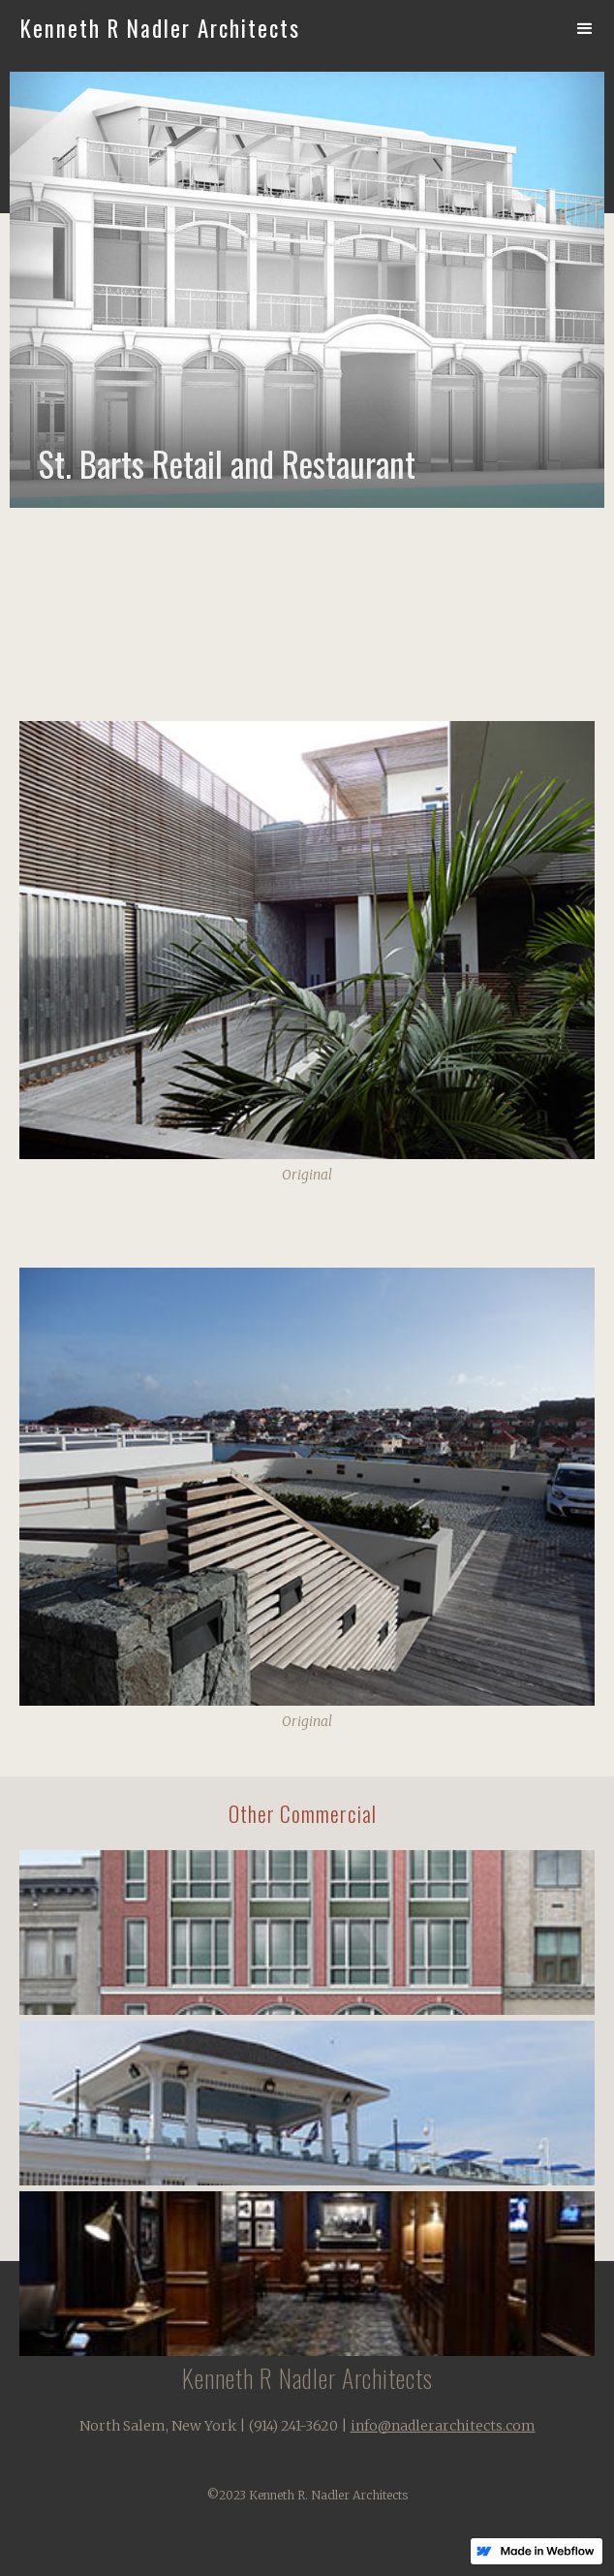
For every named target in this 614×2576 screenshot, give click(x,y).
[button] (585, 29)
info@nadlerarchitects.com (443, 2426)
